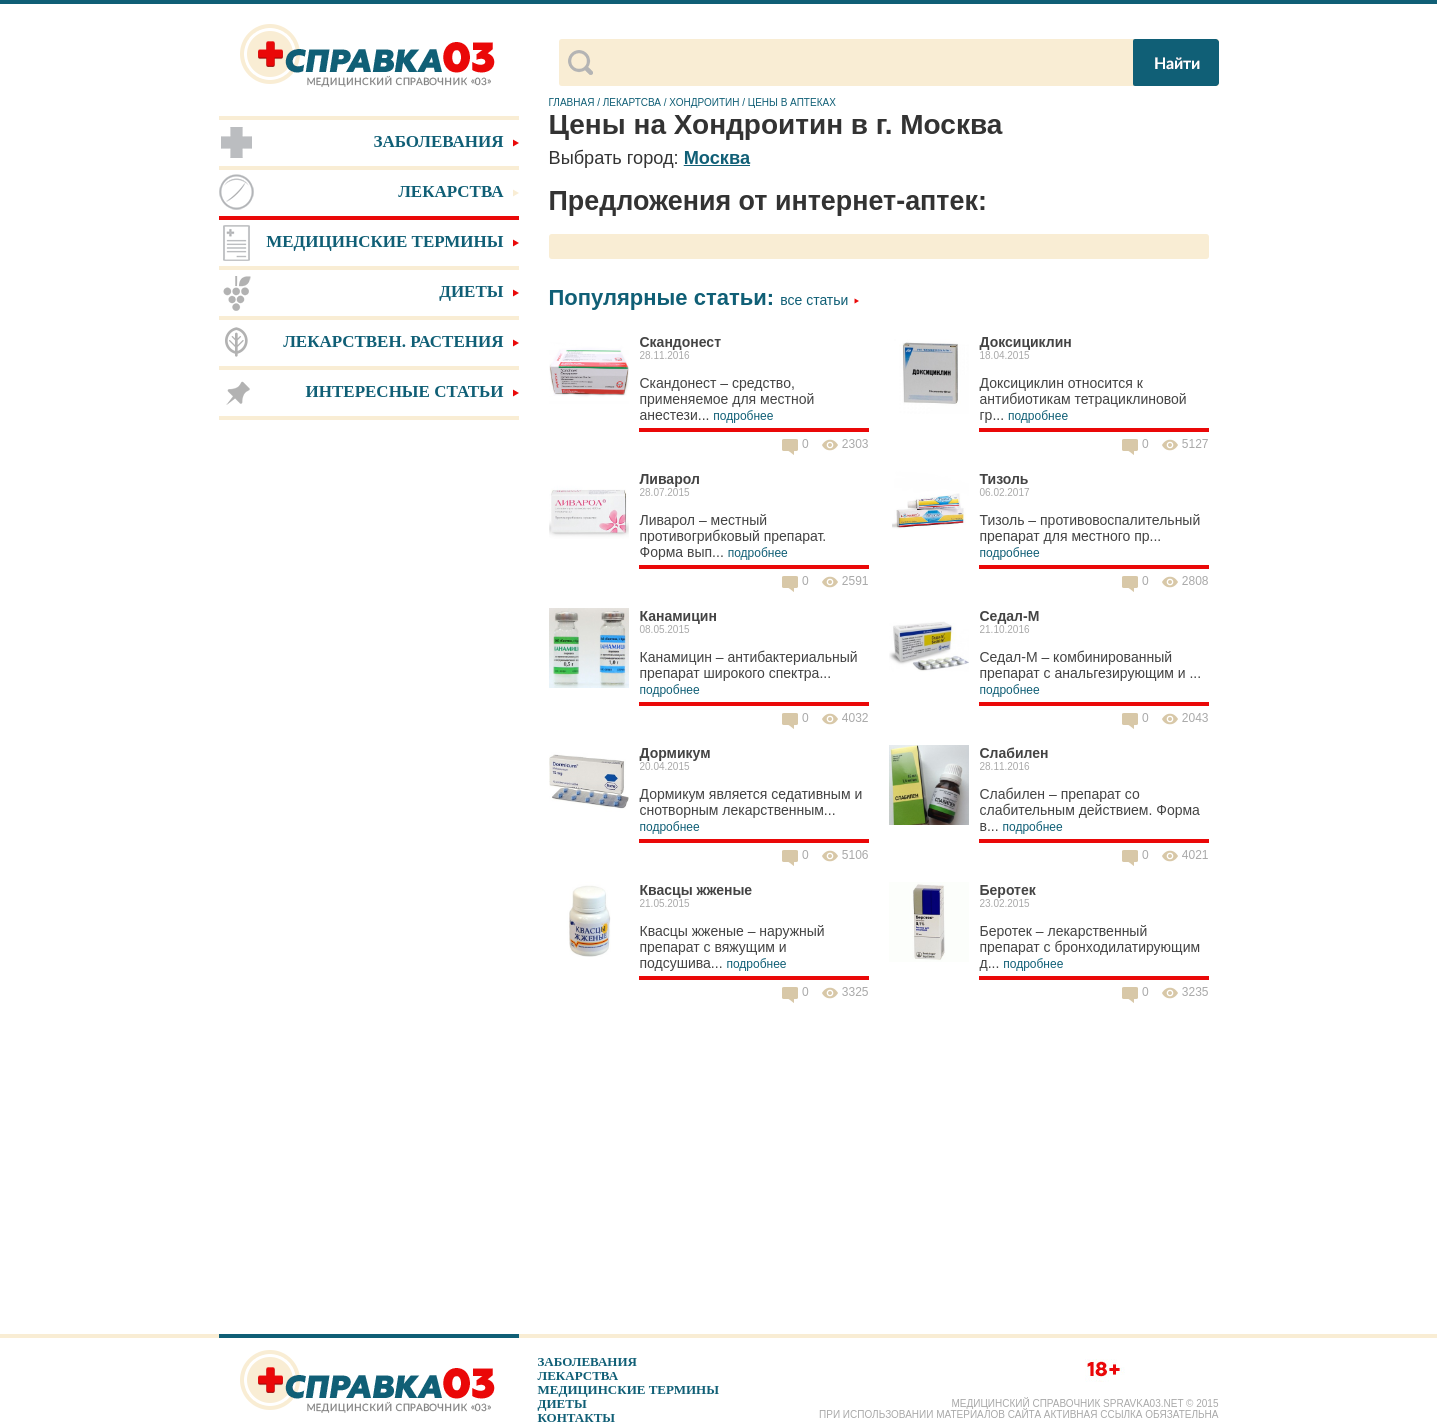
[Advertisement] (369, 740)
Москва (717, 158)
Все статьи (820, 300)
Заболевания (587, 1361)
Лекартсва (632, 102)
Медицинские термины (628, 1389)
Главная (572, 102)
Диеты (562, 1403)
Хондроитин (704, 102)
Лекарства (578, 1375)
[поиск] (861, 63)
